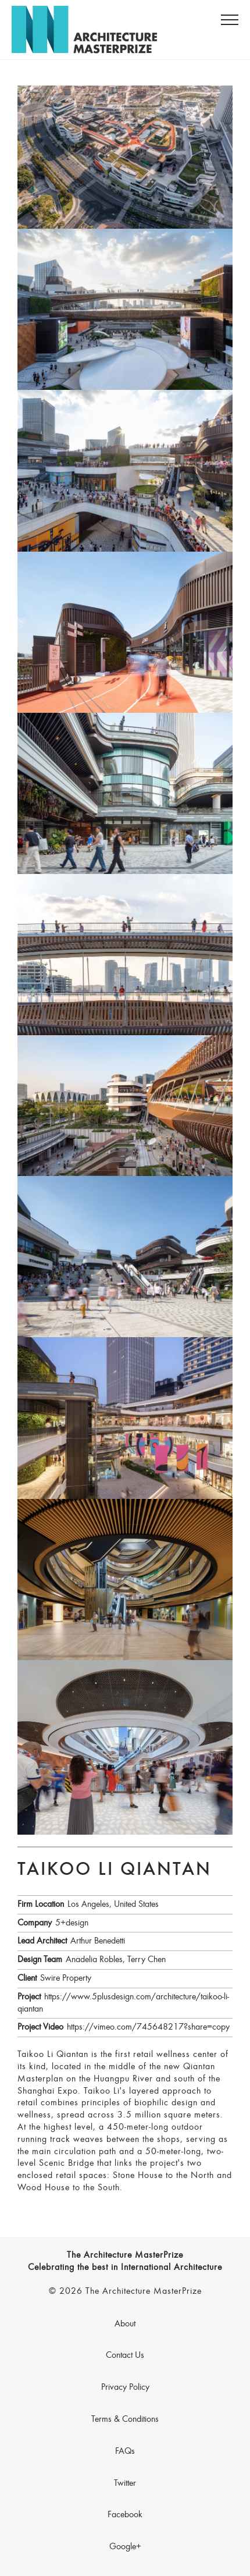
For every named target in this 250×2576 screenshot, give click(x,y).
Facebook (125, 2515)
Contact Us (125, 2355)
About (125, 2324)
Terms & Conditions (125, 2419)
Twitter (125, 2483)
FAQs (125, 2451)
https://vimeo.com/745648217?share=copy (148, 2027)
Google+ (125, 2547)
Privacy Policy (125, 2387)
